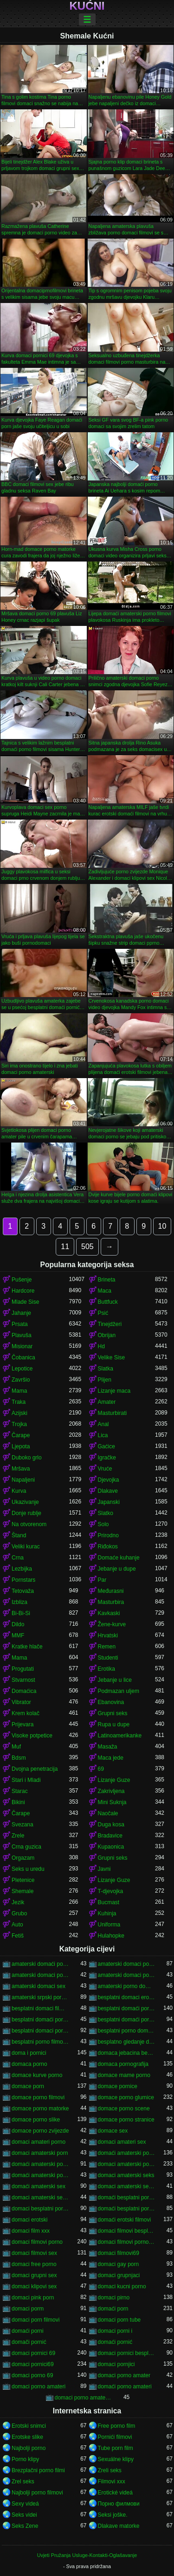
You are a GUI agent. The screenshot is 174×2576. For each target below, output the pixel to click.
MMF (18, 1635)
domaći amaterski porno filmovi (40, 2175)
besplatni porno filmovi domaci (40, 2042)
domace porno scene (124, 2108)
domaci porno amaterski (83, 2397)
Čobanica (23, 1357)
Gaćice (106, 1446)
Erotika (106, 1669)
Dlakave (108, 1491)
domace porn (28, 2086)
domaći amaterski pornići (126, 2153)
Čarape (21, 1435)
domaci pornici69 (33, 2364)
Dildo (18, 1624)
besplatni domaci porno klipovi (40, 2030)
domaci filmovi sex (34, 2253)
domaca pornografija (123, 2064)
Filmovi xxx (111, 2481)
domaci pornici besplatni (126, 2353)
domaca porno (29, 2064)
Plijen (104, 1379)
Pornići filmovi (115, 2437)
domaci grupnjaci (119, 2275)
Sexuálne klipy (116, 2459)
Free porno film (116, 2426)
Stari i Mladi (26, 1780)
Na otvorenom (29, 1524)
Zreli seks (110, 2470)
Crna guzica (26, 1847)
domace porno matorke (40, 2108)
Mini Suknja (112, 1802)
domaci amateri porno (38, 2142)
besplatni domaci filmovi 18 (40, 2008)
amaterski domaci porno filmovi (40, 1975)
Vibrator (21, 1702)
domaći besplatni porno (126, 2197)
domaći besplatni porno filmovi (126, 2208)
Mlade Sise (25, 1302)
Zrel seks (23, 2481)
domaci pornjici (116, 2364)
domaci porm (28, 2308)
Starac (20, 1791)
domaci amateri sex (122, 2142)
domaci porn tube (119, 2320)
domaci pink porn (33, 2297)
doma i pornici (29, 2053)
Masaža (107, 1746)
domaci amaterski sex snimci (40, 2197)
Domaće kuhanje (119, 1557)
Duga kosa (111, 1824)
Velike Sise (111, 1357)
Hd (101, 1346)
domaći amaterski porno (40, 2164)
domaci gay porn (118, 2264)
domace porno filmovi (38, 2097)
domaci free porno (34, 2264)
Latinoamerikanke (120, 1735)
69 (101, 1769)
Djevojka (108, 1480)
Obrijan (107, 1335)
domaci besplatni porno (40, 2208)
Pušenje (22, 1279)
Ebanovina (111, 1702)
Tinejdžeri (110, 1324)
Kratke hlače (27, 1646)
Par (102, 1580)
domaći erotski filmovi (124, 2219)
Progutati (23, 1669)
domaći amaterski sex (38, 2186)
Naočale (108, 1813)
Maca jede (110, 1758)
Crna (18, 1557)
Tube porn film (115, 2448)
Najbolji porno (28, 2448)
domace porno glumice (126, 2097)
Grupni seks (113, 1713)
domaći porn (113, 2308)
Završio (21, 1379)
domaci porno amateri (38, 2386)
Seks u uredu (28, 1869)
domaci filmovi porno (37, 2242)
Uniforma (109, 1924)
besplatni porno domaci (126, 2030)
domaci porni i (115, 2331)
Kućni (87, 6)
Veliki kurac (26, 1546)
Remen (107, 1646)
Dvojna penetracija (35, 1769)
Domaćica (24, 1691)
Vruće (105, 1468)
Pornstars (23, 1580)
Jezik (18, 1902)
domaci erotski (29, 2219)
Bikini (18, 1802)
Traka (19, 1402)
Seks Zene (25, 2526)
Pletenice (23, 1880)
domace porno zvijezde (40, 2131)
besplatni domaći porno (40, 2019)
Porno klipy (25, 2459)
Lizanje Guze (114, 1780)
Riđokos (108, 1546)
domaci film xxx (31, 2231)
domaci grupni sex (34, 2275)
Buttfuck (108, 1302)
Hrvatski (108, 1635)
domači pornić (29, 2342)
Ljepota (21, 1446)
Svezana (22, 1824)
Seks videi (24, 2515)
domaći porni (28, 2331)
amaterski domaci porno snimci (126, 1975)
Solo (103, 1524)
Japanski (109, 1502)
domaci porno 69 (32, 2375)
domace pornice (117, 2086)
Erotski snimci (29, 2426)
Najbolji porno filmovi (37, 2492)
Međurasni (111, 1591)
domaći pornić (115, 2342)
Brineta (107, 1279)
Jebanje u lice (115, 1680)
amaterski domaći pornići (40, 1964)
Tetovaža (23, 1591)
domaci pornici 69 (33, 2353)
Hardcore (23, 1291)
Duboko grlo (27, 1457)
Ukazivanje (25, 1502)
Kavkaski (109, 1613)
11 (65, 1246)
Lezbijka (22, 1569)
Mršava (21, 1468)
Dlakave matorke (119, 2526)
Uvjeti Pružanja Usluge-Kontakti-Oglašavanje (87, 2555)
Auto (17, 1924)
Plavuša (22, 1335)
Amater (107, 1402)
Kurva (19, 1491)
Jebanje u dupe (117, 1569)
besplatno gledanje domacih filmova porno (126, 2042)
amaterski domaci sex (38, 1986)
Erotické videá (115, 2492)
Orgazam (23, 1858)
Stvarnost (23, 1680)
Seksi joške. (113, 2515)
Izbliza (19, 1602)
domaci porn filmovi (35, 2320)
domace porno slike (36, 2119)
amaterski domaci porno (126, 1964)
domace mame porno (124, 2075)
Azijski (19, 1413)
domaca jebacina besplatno (126, 2053)
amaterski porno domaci (126, 1986)
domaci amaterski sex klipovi (126, 2186)
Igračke (107, 1457)
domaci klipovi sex (34, 2286)
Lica (103, 1435)
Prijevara (22, 1724)
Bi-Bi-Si (21, 1613)
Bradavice (110, 1835)
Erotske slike (27, 2437)
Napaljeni (23, 1480)
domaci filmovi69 (118, 2253)
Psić (103, 1313)
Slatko (105, 1513)
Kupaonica (111, 1847)
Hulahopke (111, 1935)
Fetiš (18, 1935)
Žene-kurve (112, 1624)
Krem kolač (25, 1713)
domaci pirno (114, 2297)
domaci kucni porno (122, 2286)
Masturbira (111, 1602)
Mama (19, 1391)
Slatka (105, 1368)
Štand (19, 1535)
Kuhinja (107, 1913)
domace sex (113, 2131)
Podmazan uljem (118, 1691)
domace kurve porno (37, 2075)
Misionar (22, 1346)
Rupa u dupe (114, 1724)
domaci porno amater (124, 2375)
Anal (103, 1424)
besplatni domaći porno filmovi (126, 2019)
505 (87, 1246)
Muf (16, 1746)
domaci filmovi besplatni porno (126, 2231)
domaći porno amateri (125, 2386)
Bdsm (19, 1758)
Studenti (108, 1657)
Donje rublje (26, 1513)
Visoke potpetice (32, 1735)
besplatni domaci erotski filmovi (126, 1997)
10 (162, 1226)
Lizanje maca (114, 1391)
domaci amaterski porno (126, 2164)
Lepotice (22, 1368)
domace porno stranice (126, 2119)
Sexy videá (25, 2503)
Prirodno (108, 1535)
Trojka (19, 1424)
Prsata (20, 1324)
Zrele (18, 1835)
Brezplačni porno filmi (38, 2470)
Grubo (19, 1913)
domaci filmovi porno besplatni (126, 2242)
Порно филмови (119, 2503)
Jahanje (21, 1313)
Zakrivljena (111, 1791)
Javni (104, 1869)
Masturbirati (112, 1413)
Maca (104, 1291)
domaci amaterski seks (126, 2175)
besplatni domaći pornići (126, 2008)
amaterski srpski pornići (40, 1997)
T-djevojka (110, 1891)
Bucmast (109, 1902)
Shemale (22, 1891)
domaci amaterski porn (40, 2153)
